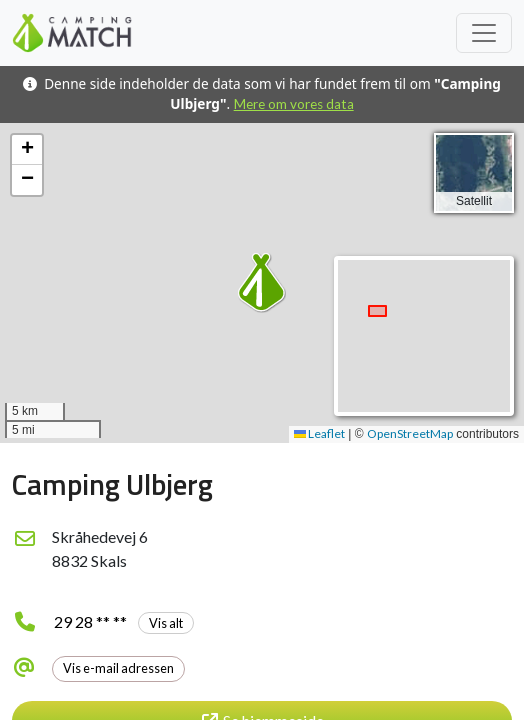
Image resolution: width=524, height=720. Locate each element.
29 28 (124, 621)
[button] (262, 283)
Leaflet (319, 433)
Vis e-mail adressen (118, 668)
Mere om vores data (294, 104)
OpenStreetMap (410, 433)
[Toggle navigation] (484, 33)
